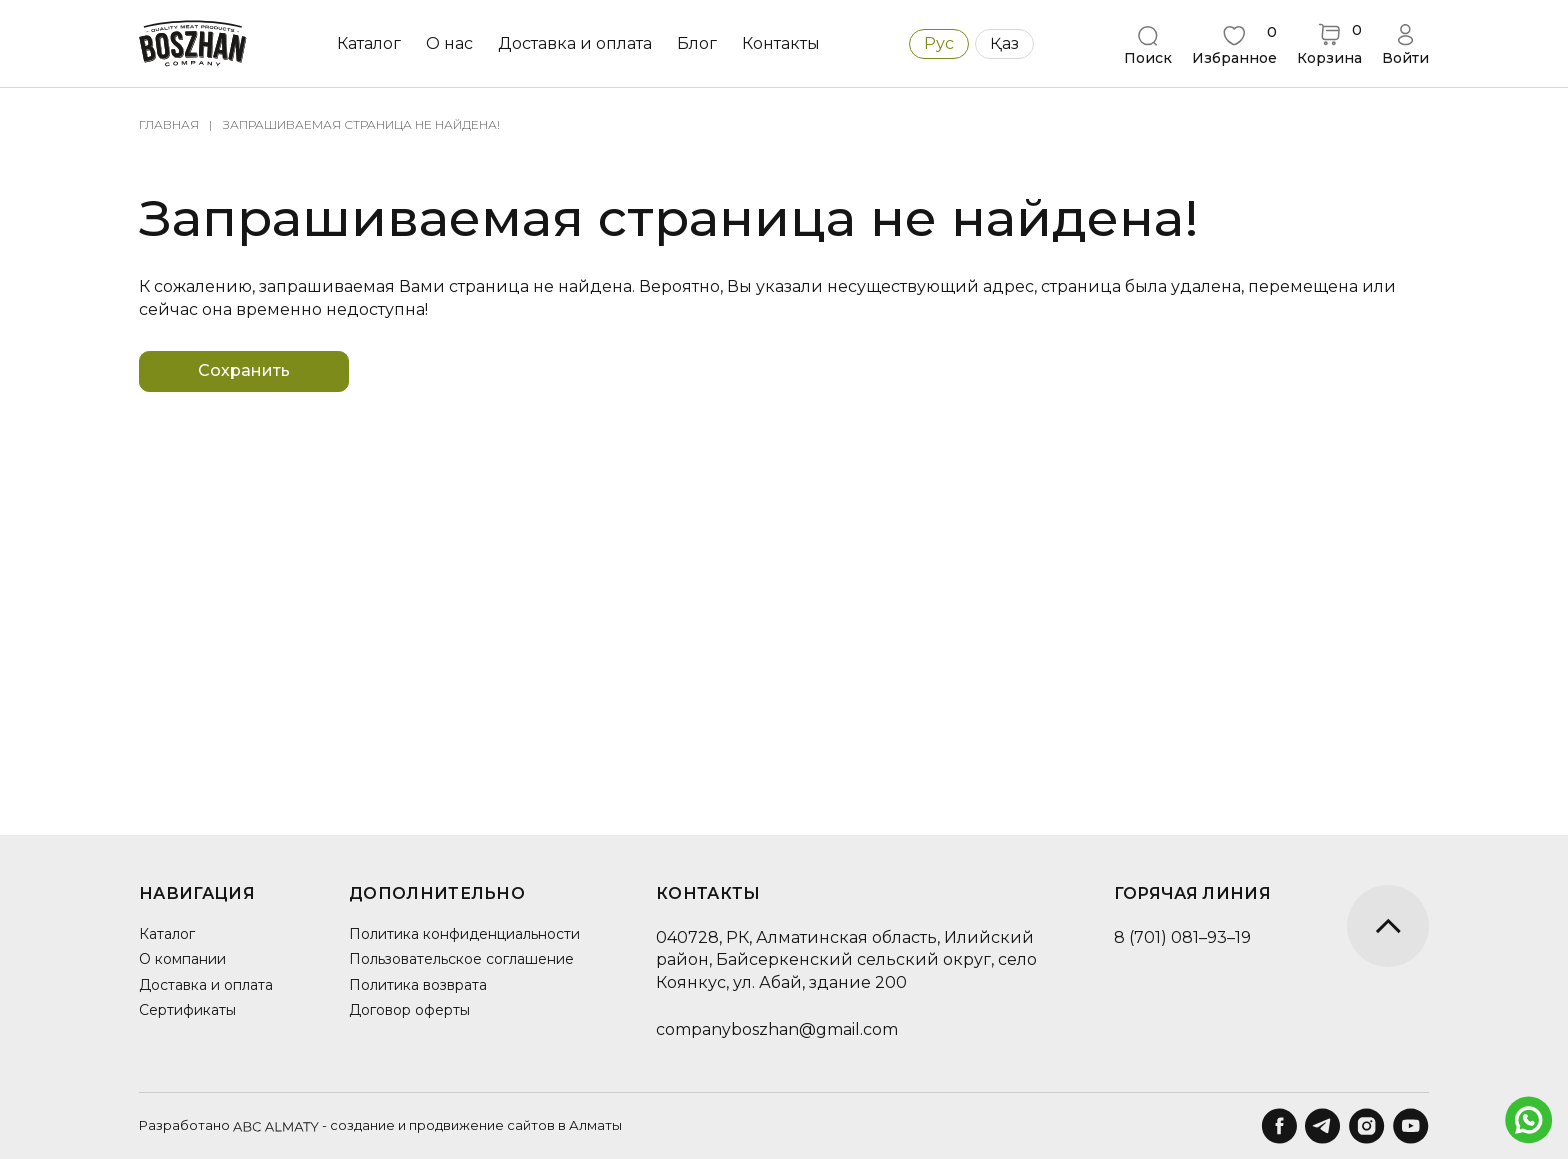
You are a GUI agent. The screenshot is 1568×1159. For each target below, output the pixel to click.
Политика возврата (418, 985)
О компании (182, 959)
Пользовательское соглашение (461, 959)
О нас (449, 43)
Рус (939, 43)
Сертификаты (187, 1010)
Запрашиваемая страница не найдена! (361, 124)
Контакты (781, 43)
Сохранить (244, 370)
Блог (697, 43)
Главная (169, 124)
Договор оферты (409, 1010)
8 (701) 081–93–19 (1182, 937)
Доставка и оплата (575, 43)
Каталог (369, 43)
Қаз (1004, 43)
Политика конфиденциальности (464, 934)
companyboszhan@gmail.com (777, 1029)
